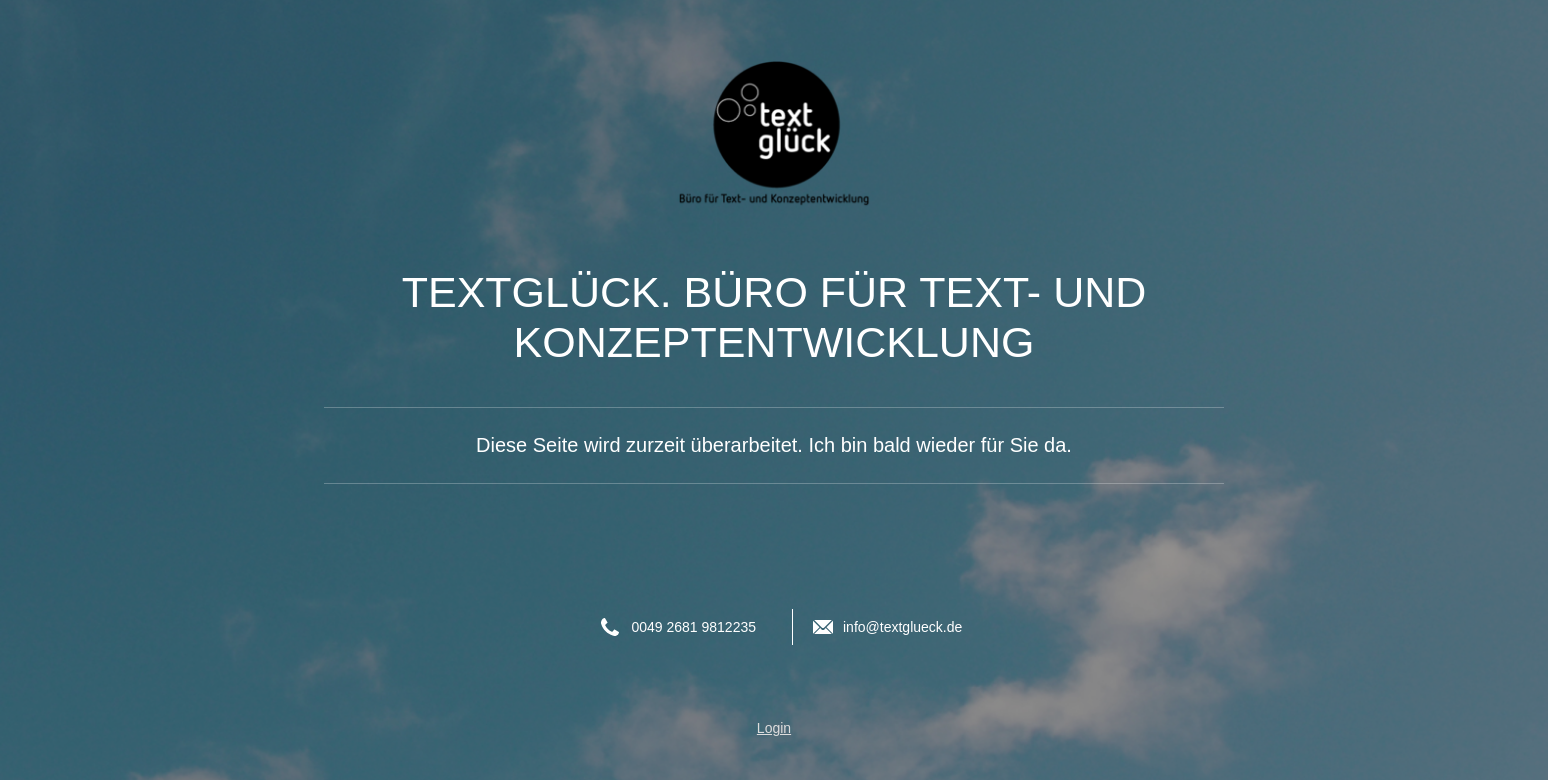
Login (774, 728)
